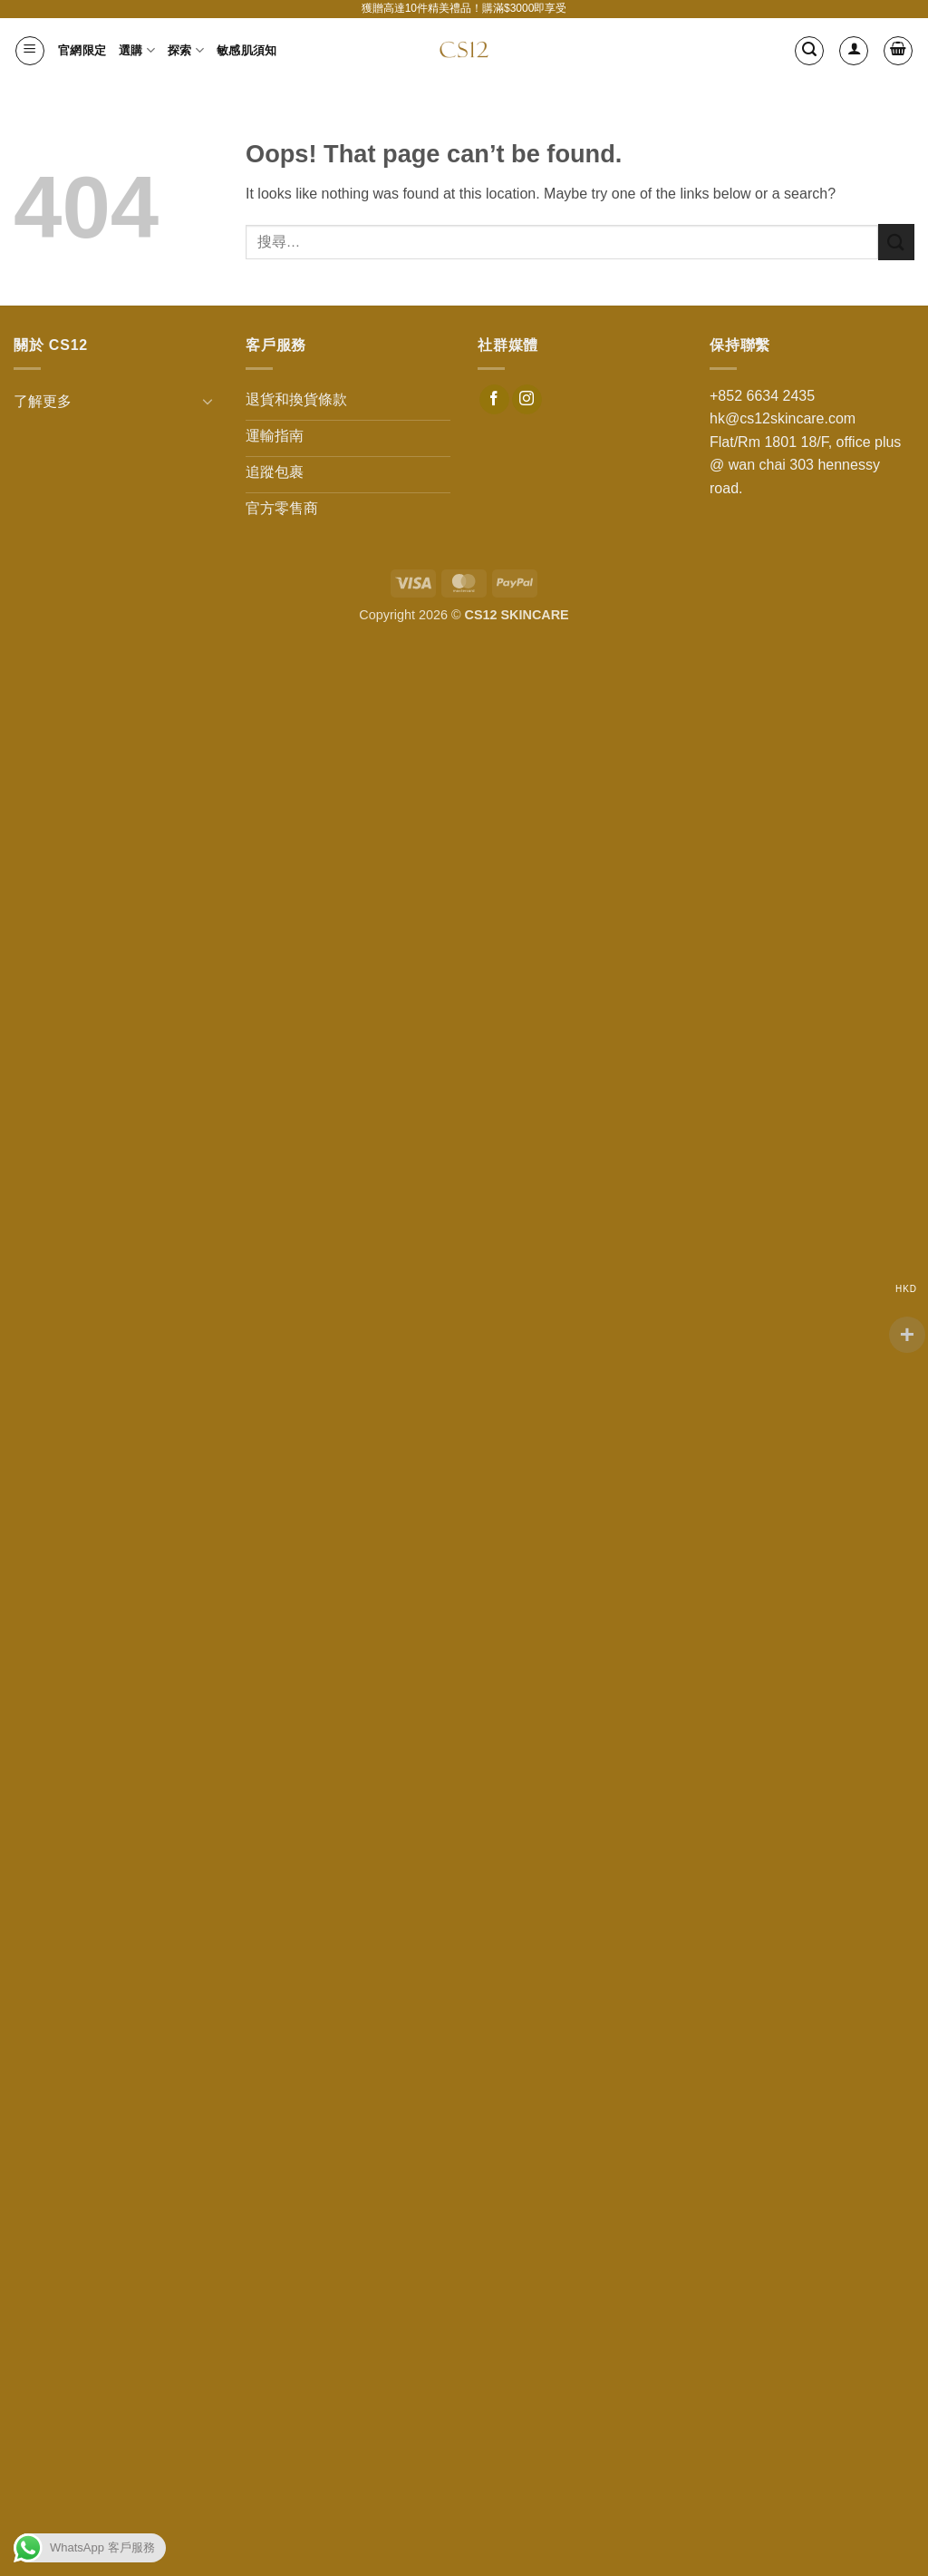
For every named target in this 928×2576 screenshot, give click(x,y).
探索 (186, 50)
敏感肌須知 (246, 50)
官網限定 (82, 50)
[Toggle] (207, 401)
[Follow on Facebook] (494, 399)
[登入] (853, 50)
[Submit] (896, 241)
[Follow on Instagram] (527, 399)
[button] (29, 50)
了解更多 (43, 401)
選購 (137, 50)
